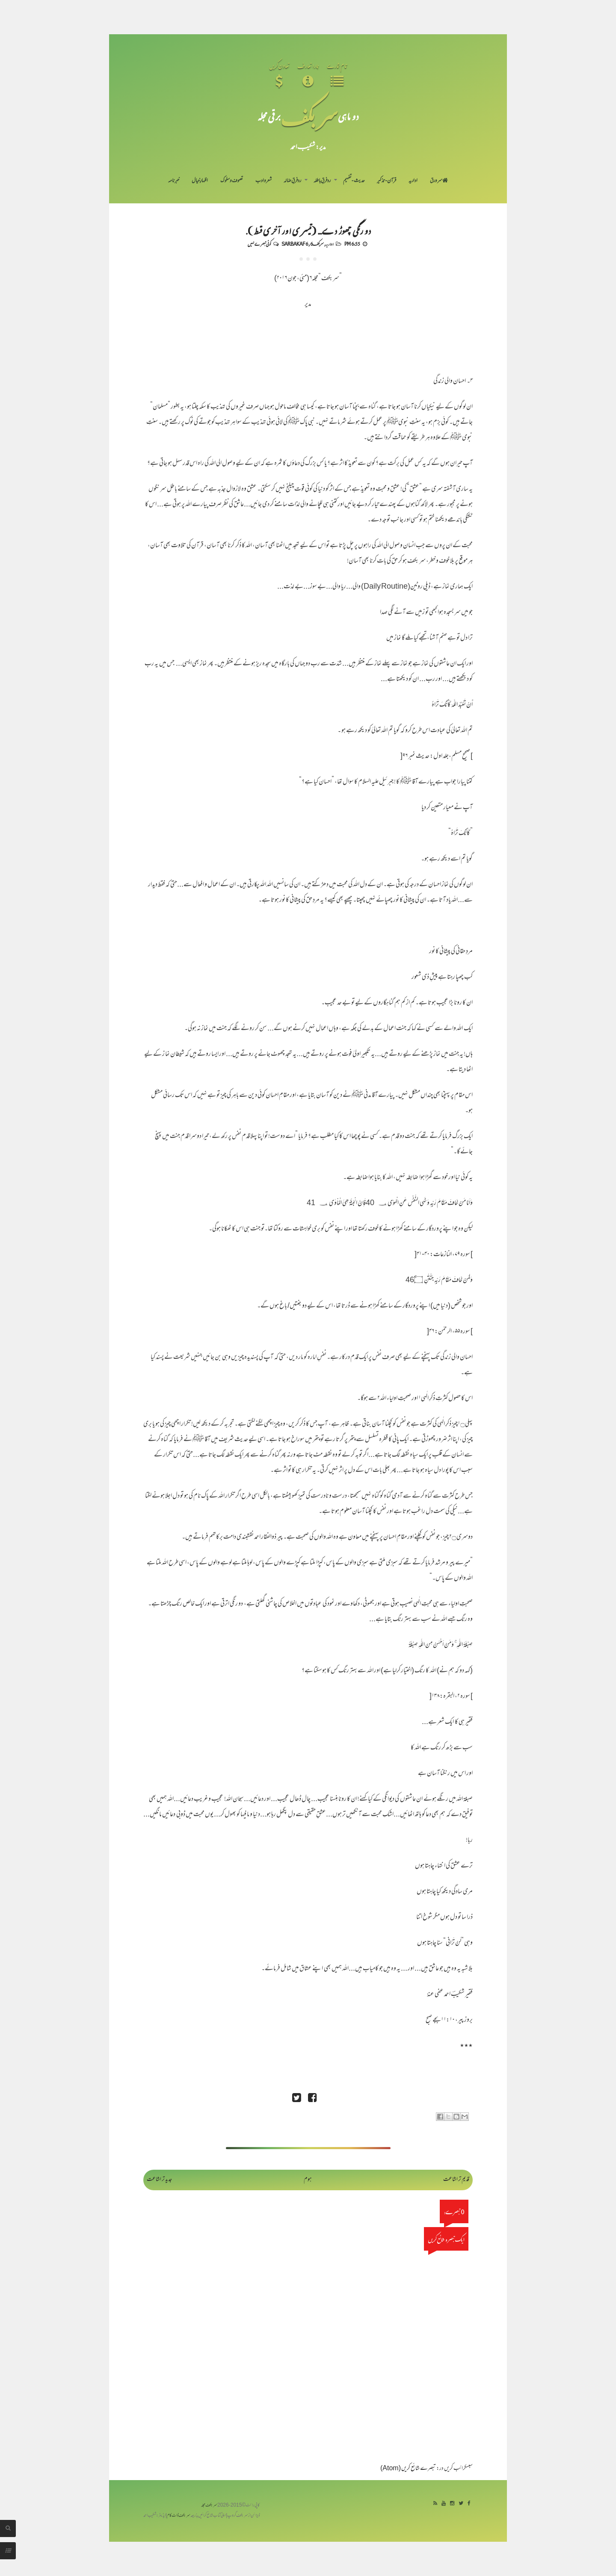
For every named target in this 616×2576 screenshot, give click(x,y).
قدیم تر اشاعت (456, 2180)
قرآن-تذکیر (386, 181)
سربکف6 (317, 243)
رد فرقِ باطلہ (322, 181)
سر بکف (309, 116)
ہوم (308, 2180)
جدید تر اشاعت (159, 2180)
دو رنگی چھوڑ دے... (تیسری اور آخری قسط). (308, 230)
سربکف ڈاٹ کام (178, 2515)
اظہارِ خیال (200, 181)
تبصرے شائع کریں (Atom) (408, 2469)
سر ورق (439, 181)
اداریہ (413, 181)
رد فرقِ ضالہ (292, 181)
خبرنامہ (173, 181)
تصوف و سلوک (231, 181)
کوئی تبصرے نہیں (259, 243)
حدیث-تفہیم (354, 181)
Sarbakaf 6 (294, 243)
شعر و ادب (263, 181)
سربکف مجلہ (209, 2505)
